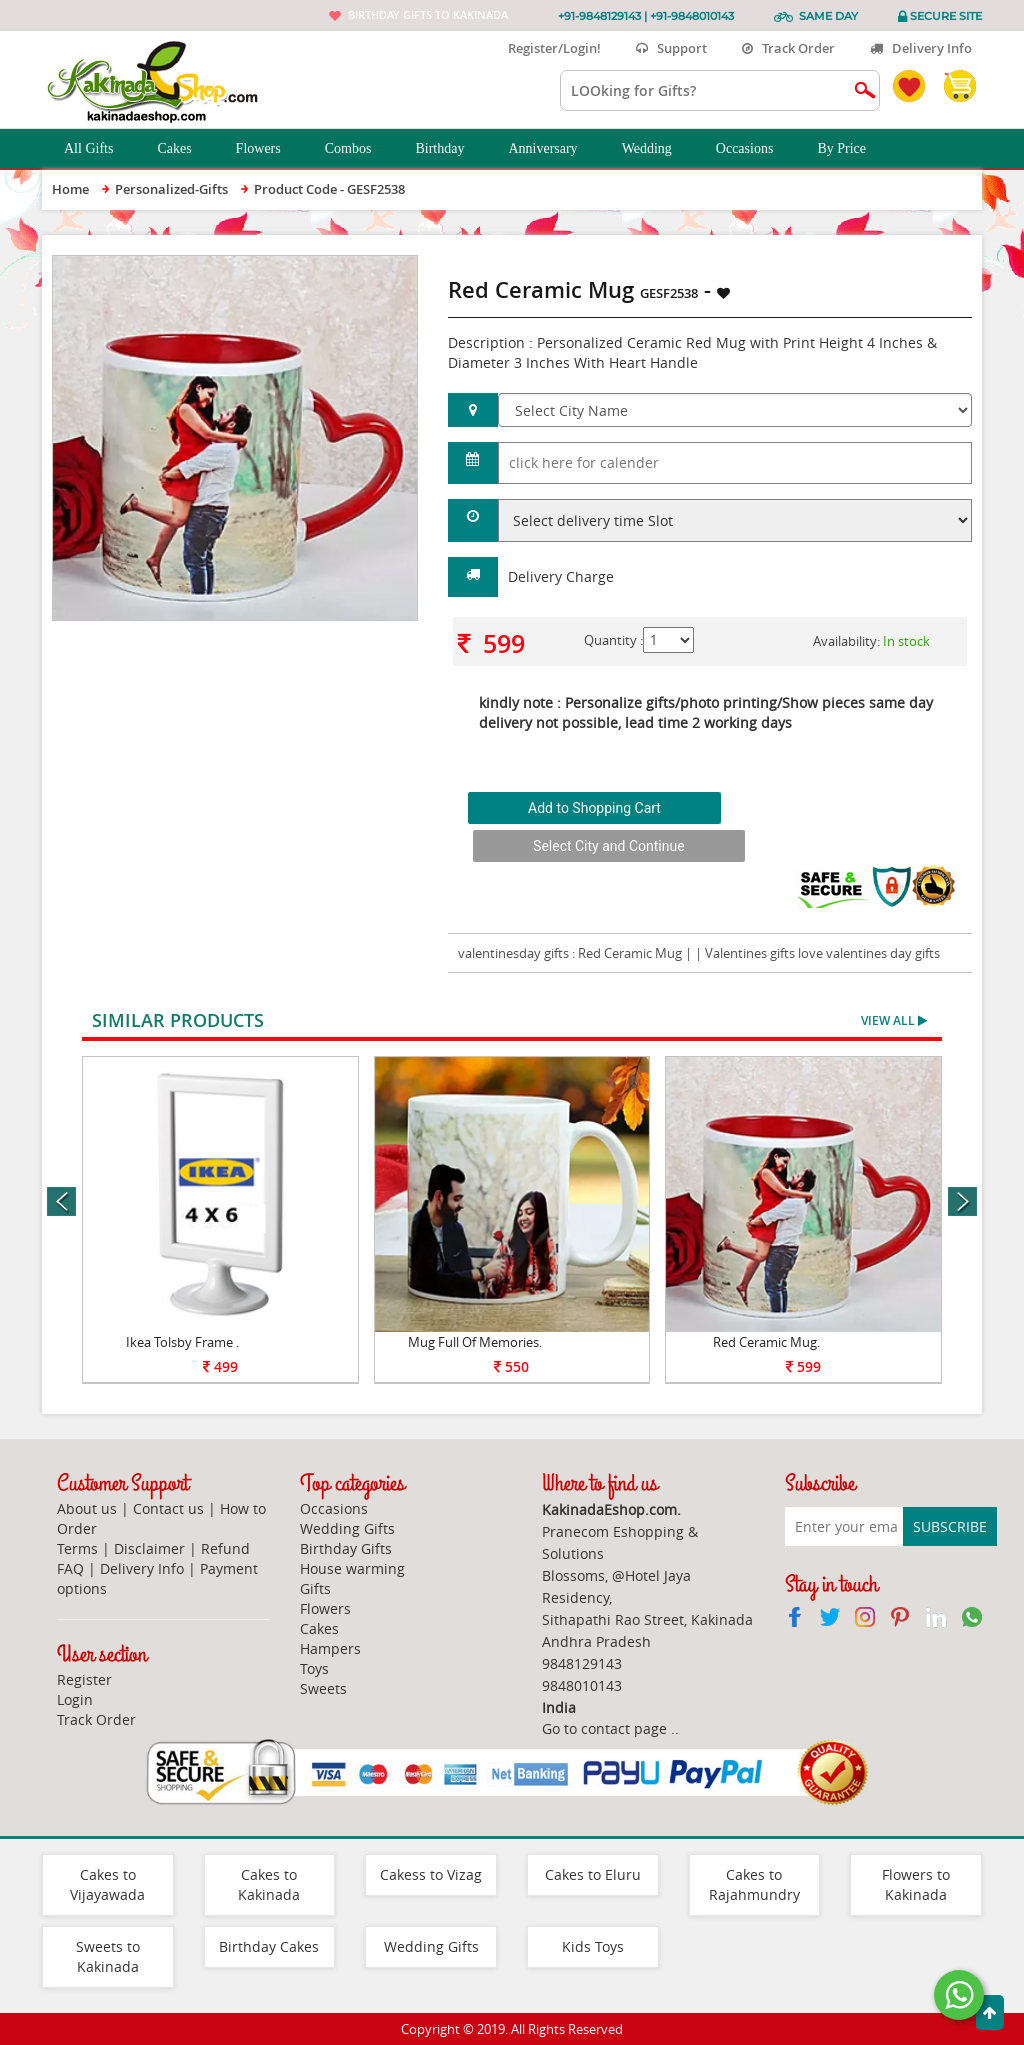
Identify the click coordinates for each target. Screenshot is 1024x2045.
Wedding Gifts (347, 1528)
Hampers (330, 1648)
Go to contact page (604, 1728)
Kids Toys (593, 1946)
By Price (852, 149)
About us (87, 1508)
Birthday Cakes (269, 1946)
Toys (314, 1668)
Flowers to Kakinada (916, 1884)
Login (75, 1699)
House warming (352, 1568)
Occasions (756, 149)
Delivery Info (921, 48)
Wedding (658, 149)
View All (894, 1020)
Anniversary (553, 149)
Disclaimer (149, 1548)
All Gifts (99, 149)
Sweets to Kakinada (108, 1956)
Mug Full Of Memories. (475, 1342)
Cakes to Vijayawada (107, 1884)
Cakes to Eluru (593, 1874)
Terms (77, 1548)
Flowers (269, 149)
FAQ (70, 1568)
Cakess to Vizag (431, 1874)
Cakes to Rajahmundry (754, 1884)
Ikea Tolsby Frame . (182, 1342)
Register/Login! (546, 48)
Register (84, 1679)
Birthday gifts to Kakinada (428, 14)
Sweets (323, 1688)
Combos (359, 149)
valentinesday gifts (513, 953)
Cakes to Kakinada (269, 1884)
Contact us (168, 1508)
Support (671, 48)
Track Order (788, 48)
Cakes (185, 149)
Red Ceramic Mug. (766, 1342)
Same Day (828, 16)
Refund (225, 1548)
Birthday (450, 149)
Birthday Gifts (346, 1548)
